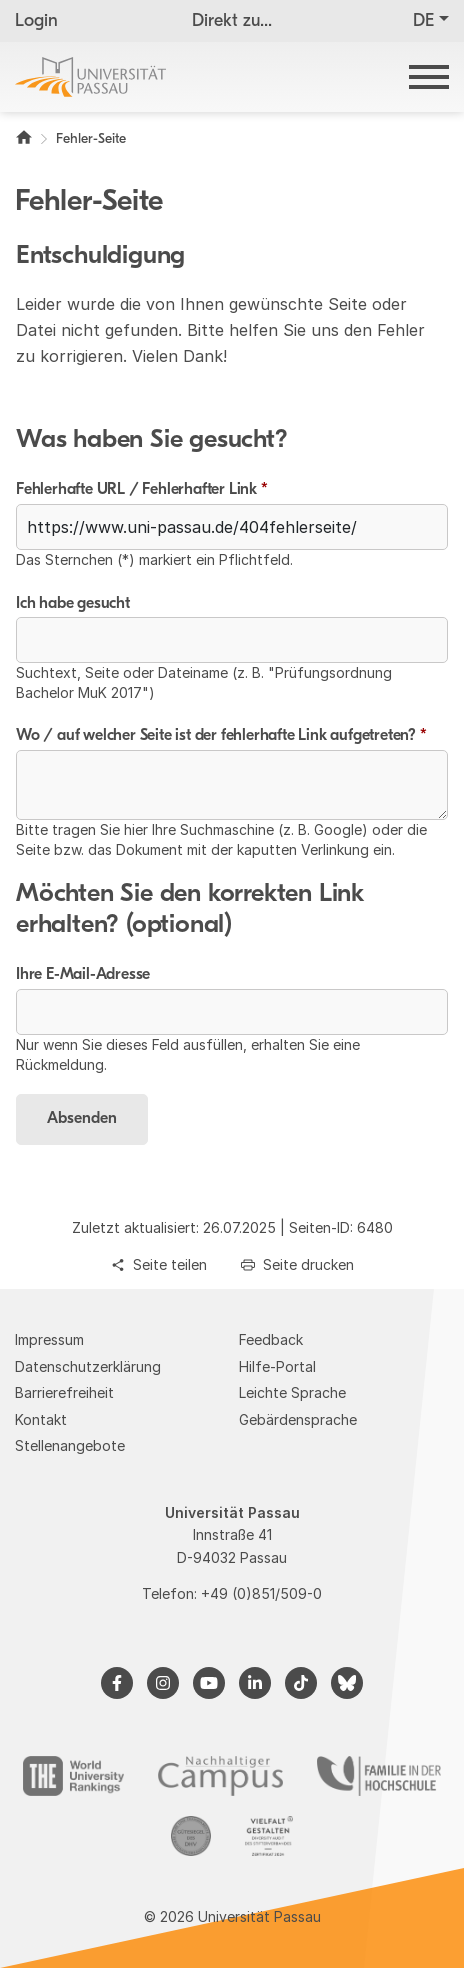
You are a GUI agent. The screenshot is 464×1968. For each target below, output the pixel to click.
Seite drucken (308, 1264)
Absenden (82, 1119)
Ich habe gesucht (73, 604)
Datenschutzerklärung (88, 1366)
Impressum (49, 1339)
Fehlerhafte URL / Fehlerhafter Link (142, 490)
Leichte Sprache (292, 1392)
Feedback (271, 1339)
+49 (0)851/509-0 (261, 1593)
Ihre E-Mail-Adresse (83, 975)
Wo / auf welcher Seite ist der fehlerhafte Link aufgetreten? (221, 736)
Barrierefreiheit (64, 1392)
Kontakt (41, 1419)
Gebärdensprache (298, 1419)
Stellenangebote (70, 1445)
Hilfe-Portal (277, 1366)
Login (36, 21)
